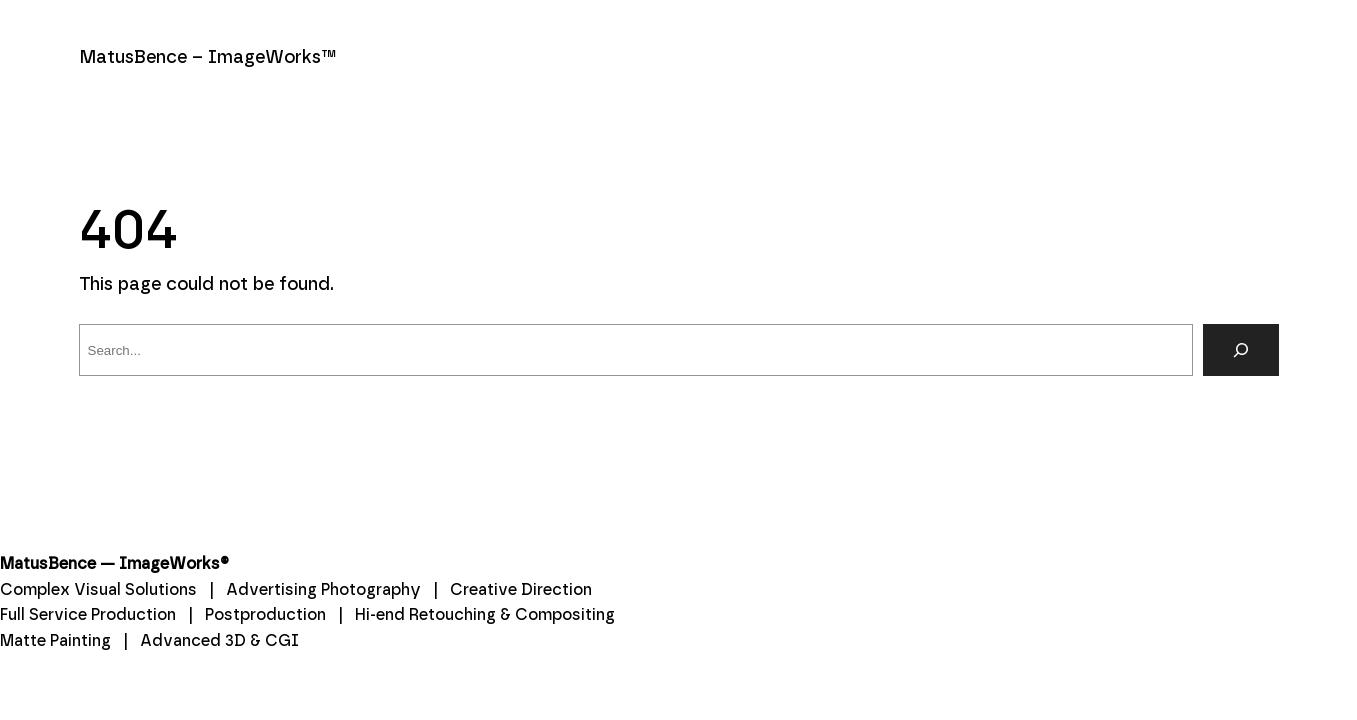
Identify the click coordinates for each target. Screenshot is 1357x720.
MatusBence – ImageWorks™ (208, 58)
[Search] (1241, 350)
